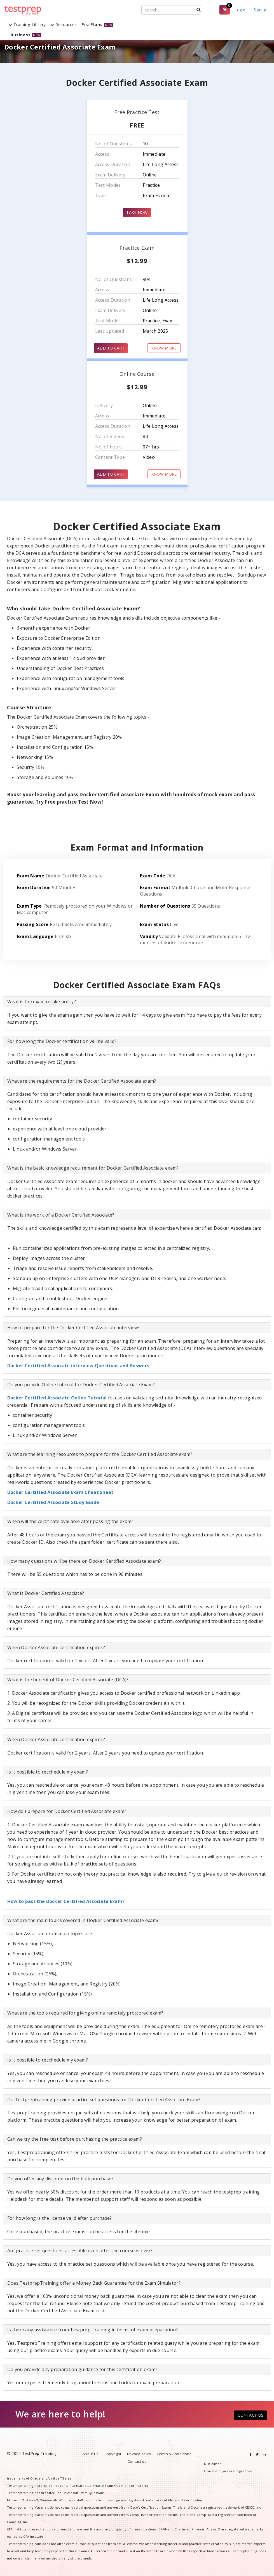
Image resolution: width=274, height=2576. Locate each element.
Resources (63, 24)
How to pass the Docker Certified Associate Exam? (66, 1901)
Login (240, 9)
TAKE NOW (136, 212)
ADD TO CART (111, 348)
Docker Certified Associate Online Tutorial (57, 1398)
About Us (91, 2453)
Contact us (137, 2461)
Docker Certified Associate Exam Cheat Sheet (60, 1492)
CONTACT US (250, 2415)
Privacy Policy (139, 2453)
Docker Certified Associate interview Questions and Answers (78, 1366)
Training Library (27, 24)
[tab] (137, 1002)
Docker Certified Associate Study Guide (53, 1502)
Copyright (112, 2453)
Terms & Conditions (174, 2453)
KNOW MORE (164, 348)
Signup (260, 9)
